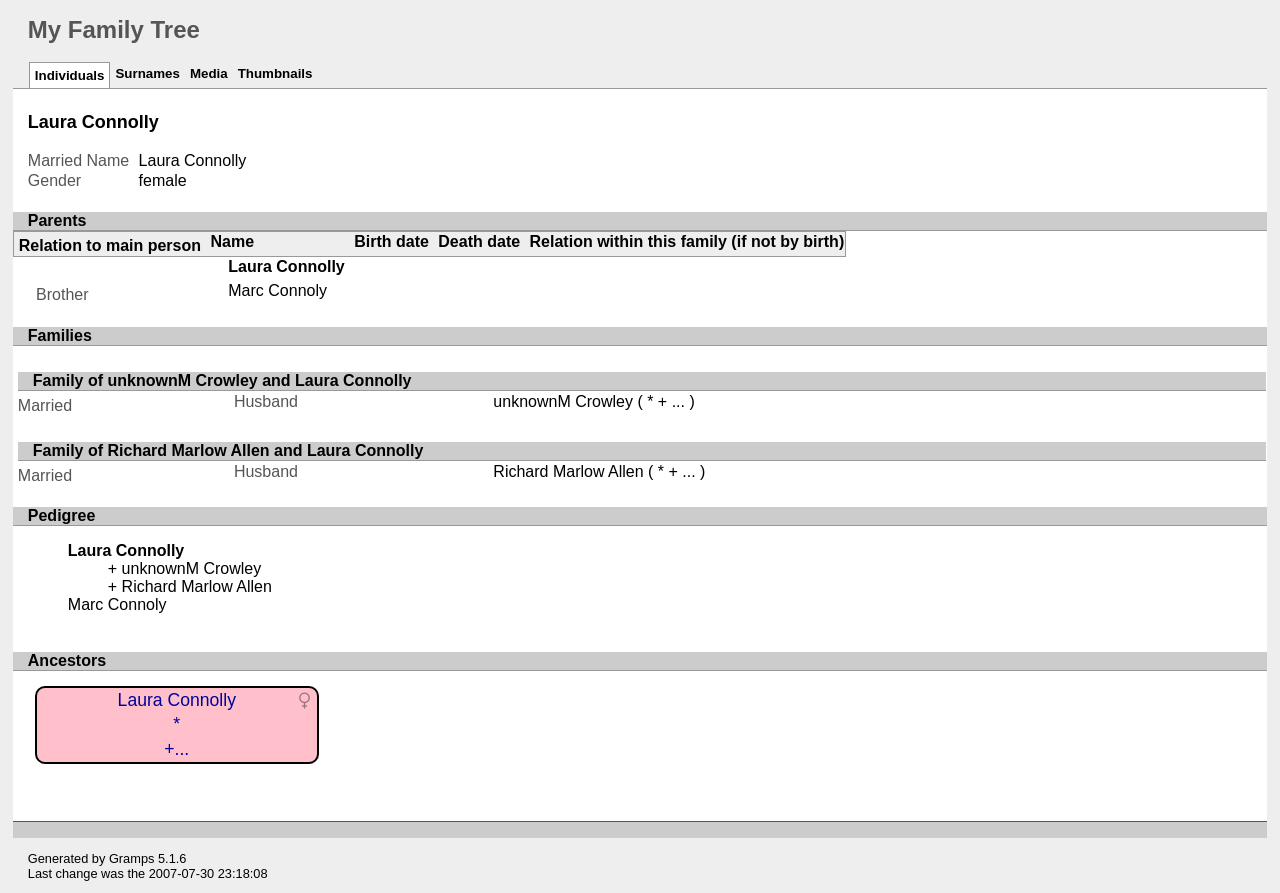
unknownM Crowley (563, 401)
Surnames (147, 73)
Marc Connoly (277, 290)
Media (209, 73)
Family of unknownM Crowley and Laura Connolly (222, 380)
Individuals (70, 75)
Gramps (132, 858)
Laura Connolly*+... (177, 724)
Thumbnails (275, 73)
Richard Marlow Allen (568, 471)
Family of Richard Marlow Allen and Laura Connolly (228, 450)
